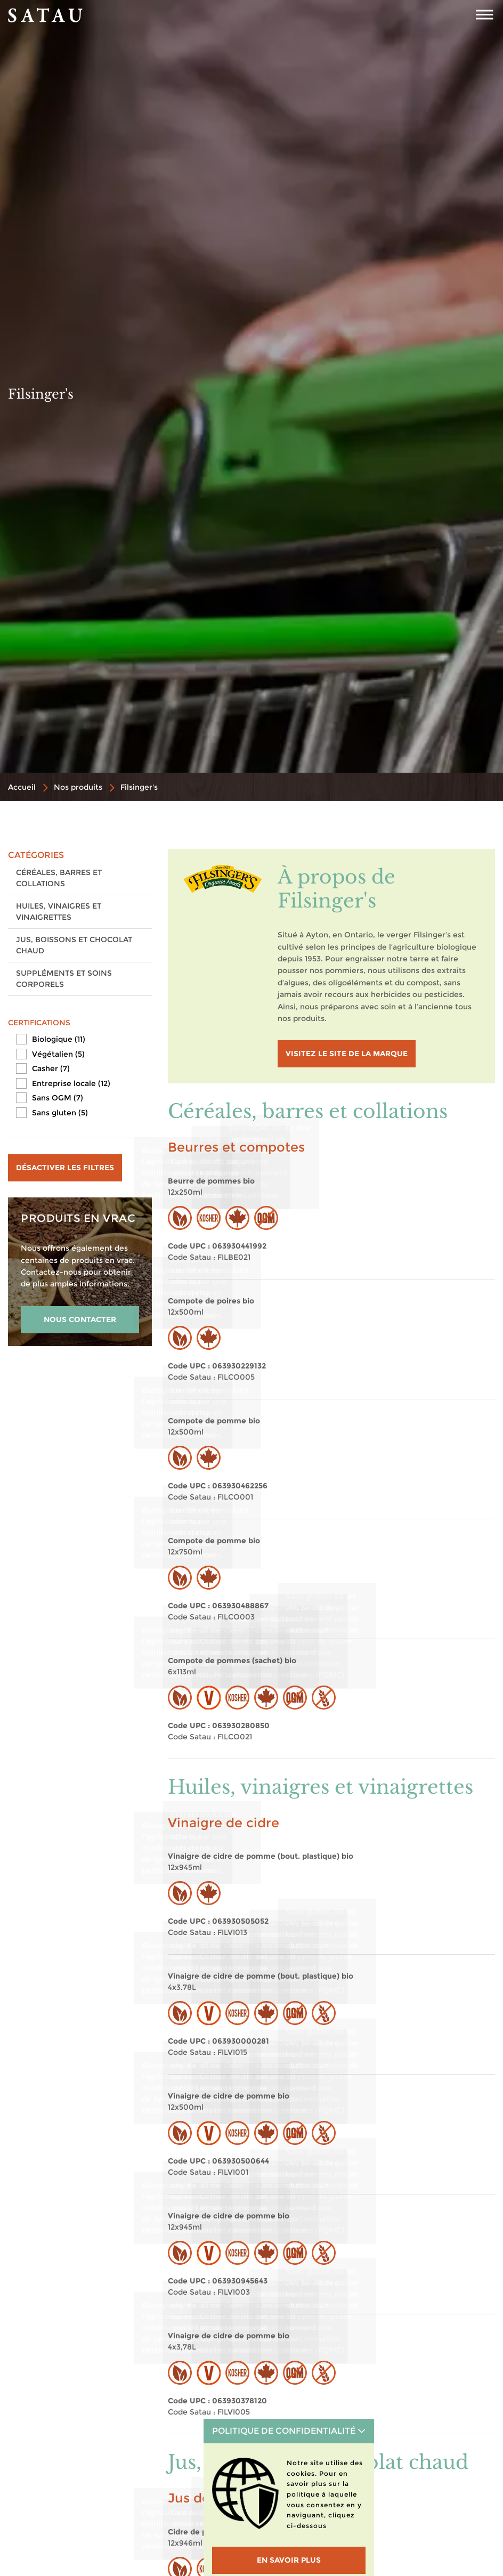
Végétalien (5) (58, 1054)
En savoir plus (289, 2560)
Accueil (22, 787)
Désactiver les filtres (65, 1167)
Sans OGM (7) (57, 1098)
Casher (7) (51, 1068)
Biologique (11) (58, 1039)
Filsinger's (139, 787)
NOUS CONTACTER (80, 1319)
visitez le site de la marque (347, 1053)
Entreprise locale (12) (71, 1083)
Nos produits (78, 787)
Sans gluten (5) (60, 1112)
